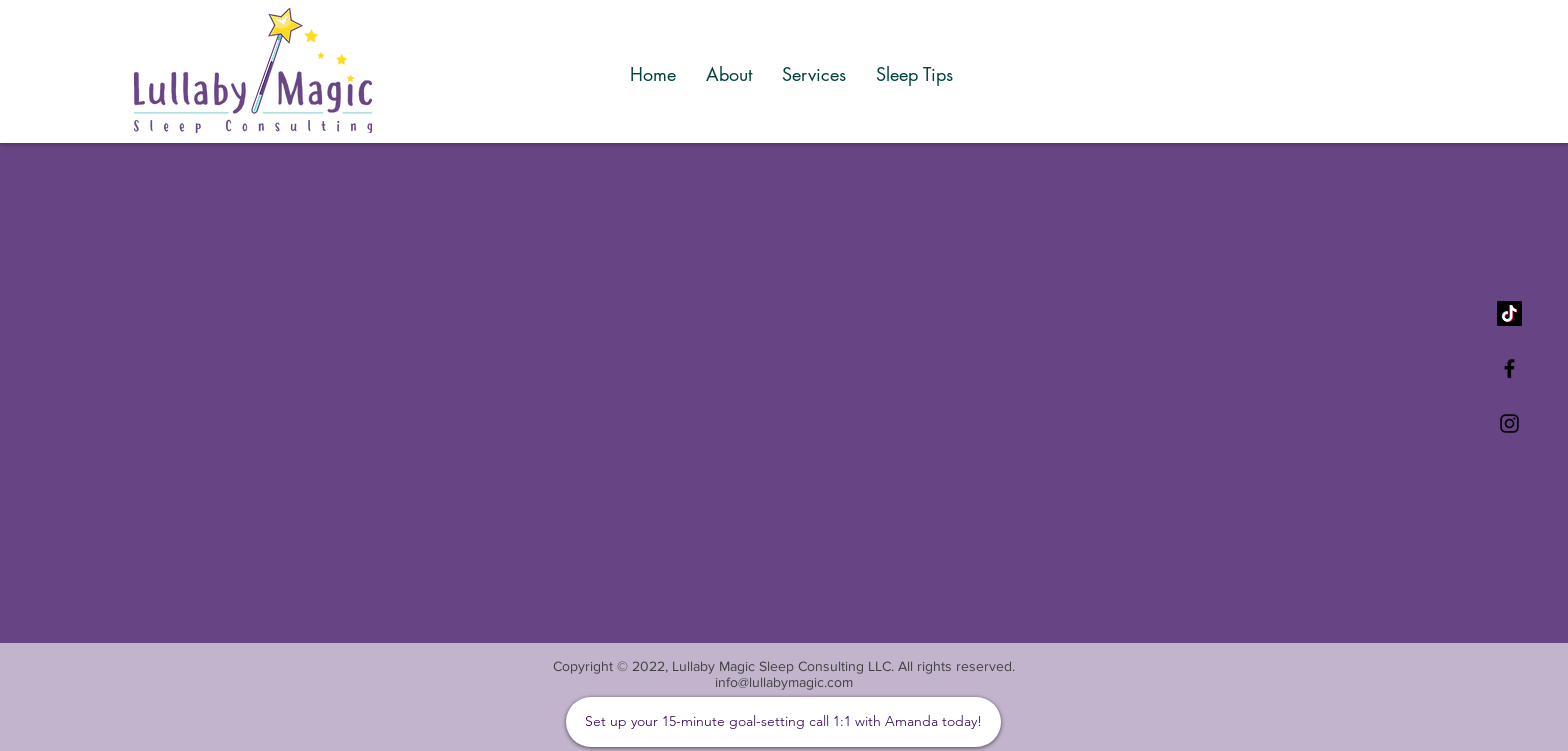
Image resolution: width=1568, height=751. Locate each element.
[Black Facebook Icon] (1509, 368)
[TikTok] (1509, 313)
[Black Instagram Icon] (1509, 423)
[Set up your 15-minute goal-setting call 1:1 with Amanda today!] (783, 722)
